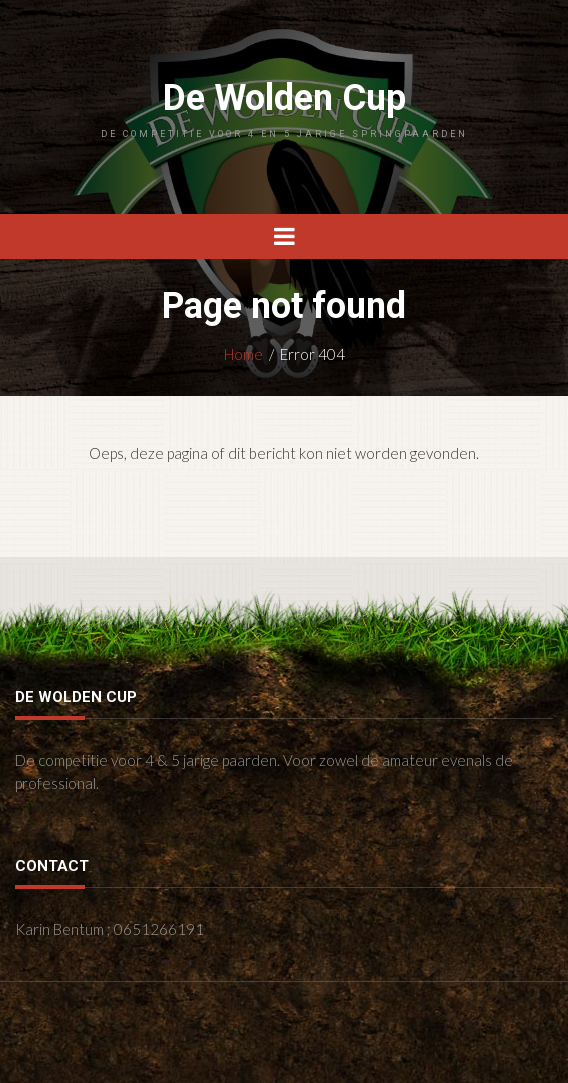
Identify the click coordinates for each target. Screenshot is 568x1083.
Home (243, 354)
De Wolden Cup (284, 108)
